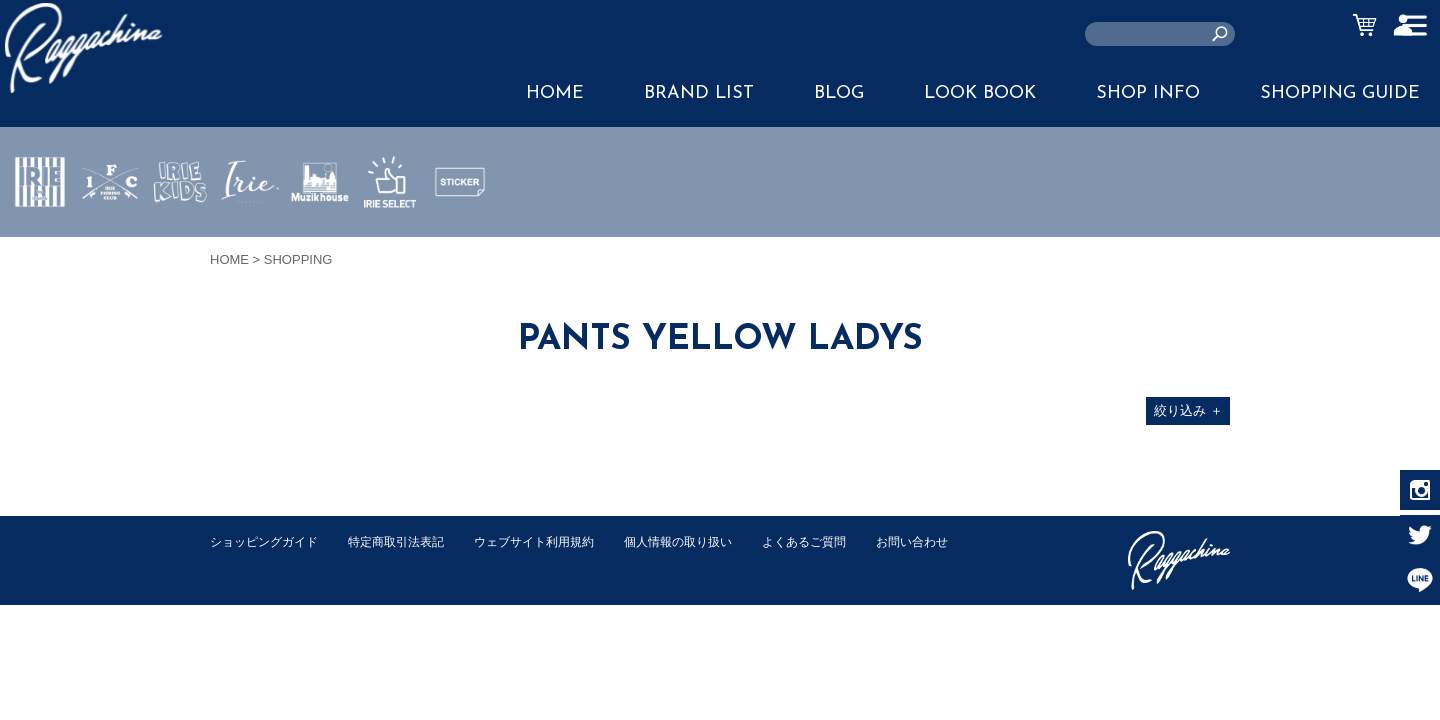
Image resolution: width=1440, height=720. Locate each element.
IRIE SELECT (390, 241)
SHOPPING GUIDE (1340, 93)
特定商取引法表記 (409, 541)
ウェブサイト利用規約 (556, 541)
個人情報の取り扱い (709, 541)
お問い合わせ (249, 562)
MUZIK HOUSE (320, 241)
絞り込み (1188, 410)
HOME (555, 93)
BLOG (839, 93)
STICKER (460, 229)
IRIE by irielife (40, 241)
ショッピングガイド (268, 541)
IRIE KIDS (180, 241)
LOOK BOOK (980, 93)
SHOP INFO (1148, 93)
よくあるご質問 (843, 541)
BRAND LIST (699, 93)
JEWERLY (250, 229)
